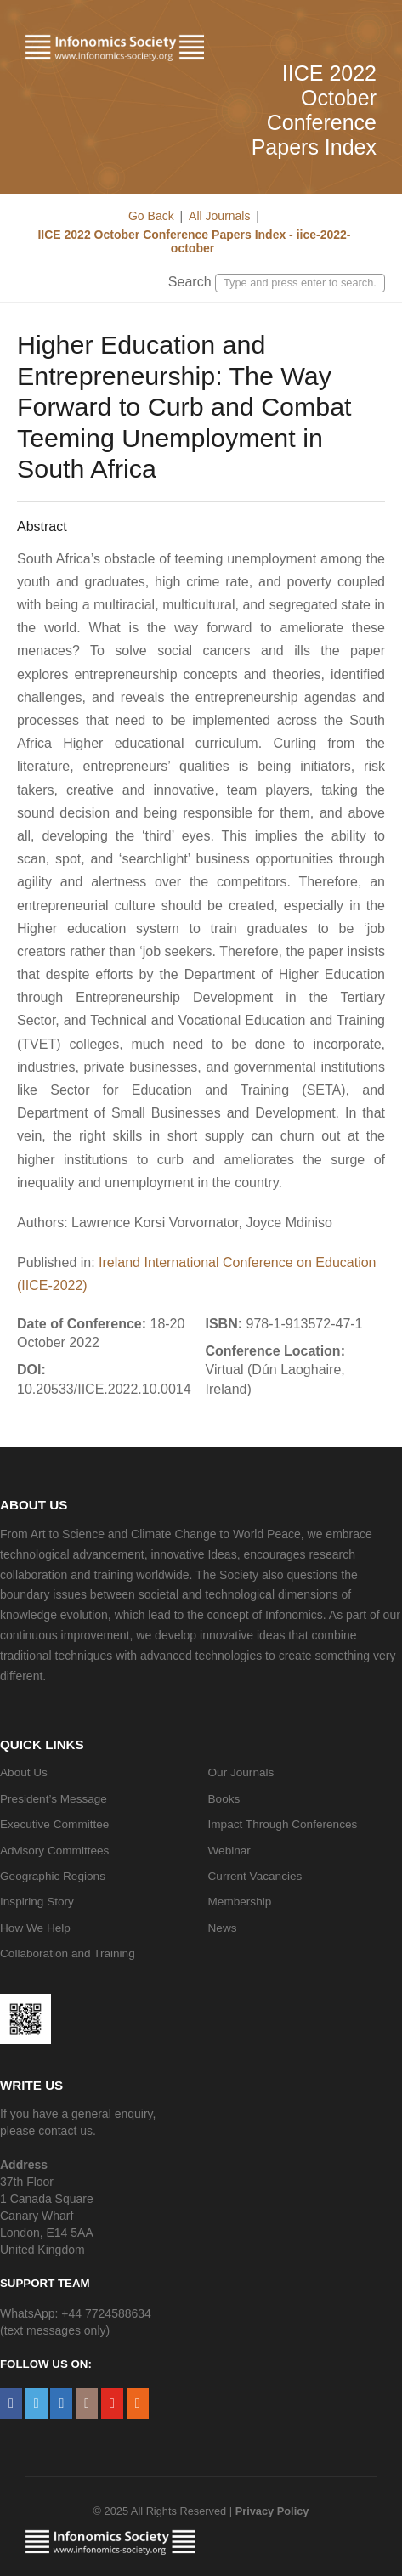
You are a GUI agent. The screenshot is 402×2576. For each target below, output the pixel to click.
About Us (24, 1772)
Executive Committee (54, 1824)
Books (224, 1798)
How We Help (35, 1928)
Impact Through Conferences (283, 1824)
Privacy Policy (272, 2511)
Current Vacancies (255, 1876)
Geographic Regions (52, 1876)
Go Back (151, 216)
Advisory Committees (54, 1850)
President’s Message (53, 1798)
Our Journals (241, 1772)
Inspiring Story (37, 1901)
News (222, 1928)
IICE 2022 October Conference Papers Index (314, 110)
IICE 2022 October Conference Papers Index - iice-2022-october (193, 241)
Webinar (229, 1850)
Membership (240, 1901)
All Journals (219, 216)
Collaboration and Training (67, 1953)
